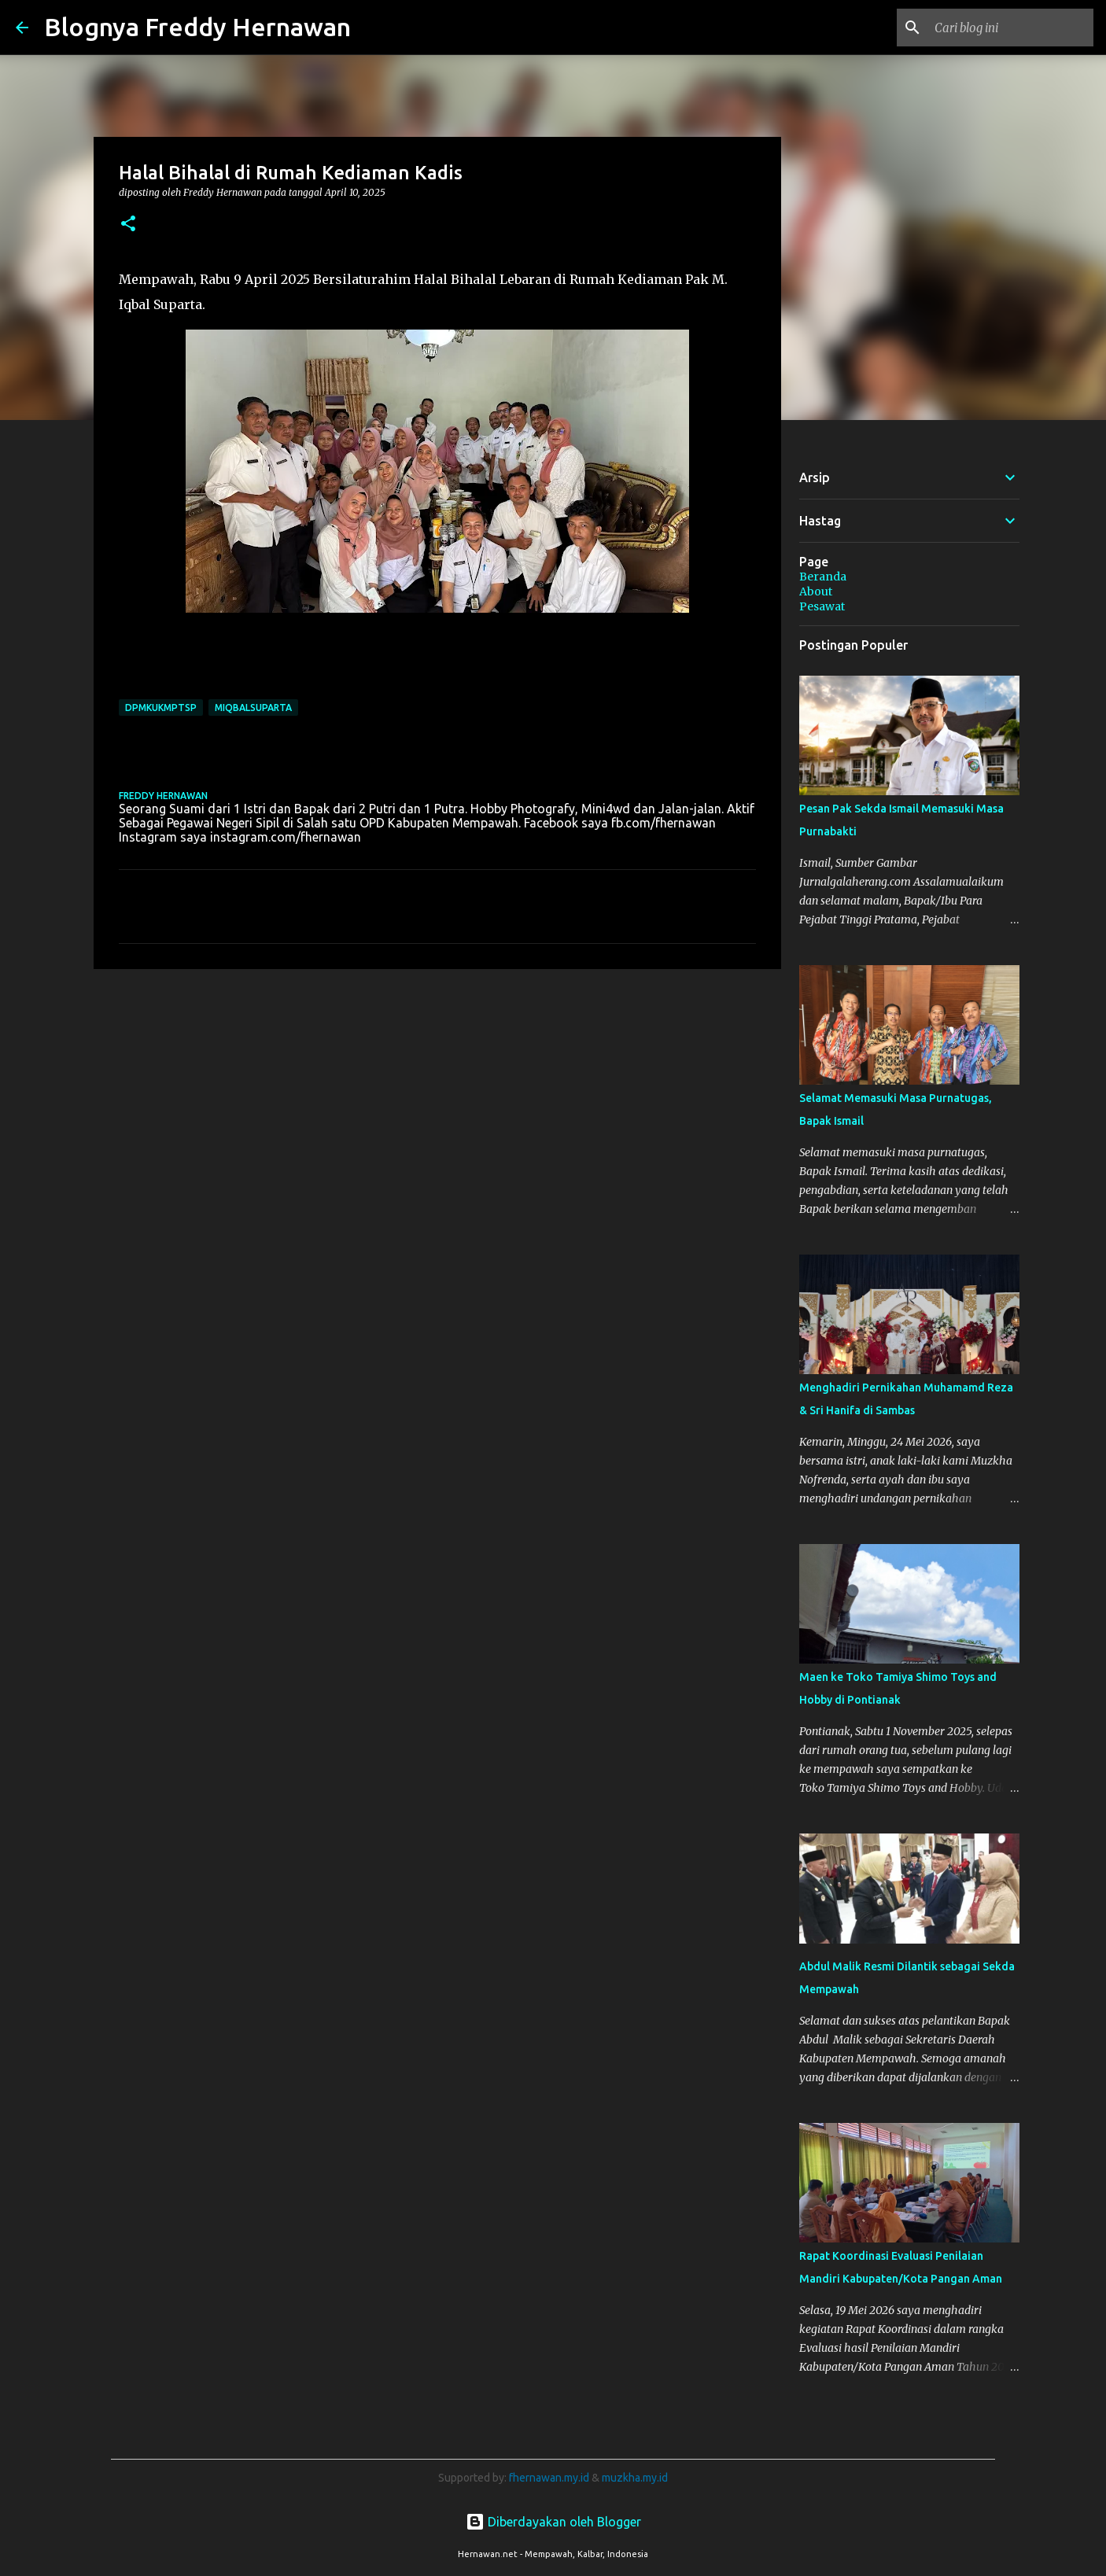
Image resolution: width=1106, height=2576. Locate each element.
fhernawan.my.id (550, 2477)
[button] (128, 224)
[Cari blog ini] (1010, 27)
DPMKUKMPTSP (161, 707)
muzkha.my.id (635, 2477)
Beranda (822, 576)
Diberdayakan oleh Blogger (553, 2522)
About (815, 591)
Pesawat (822, 606)
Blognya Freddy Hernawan (197, 27)
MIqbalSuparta (253, 707)
